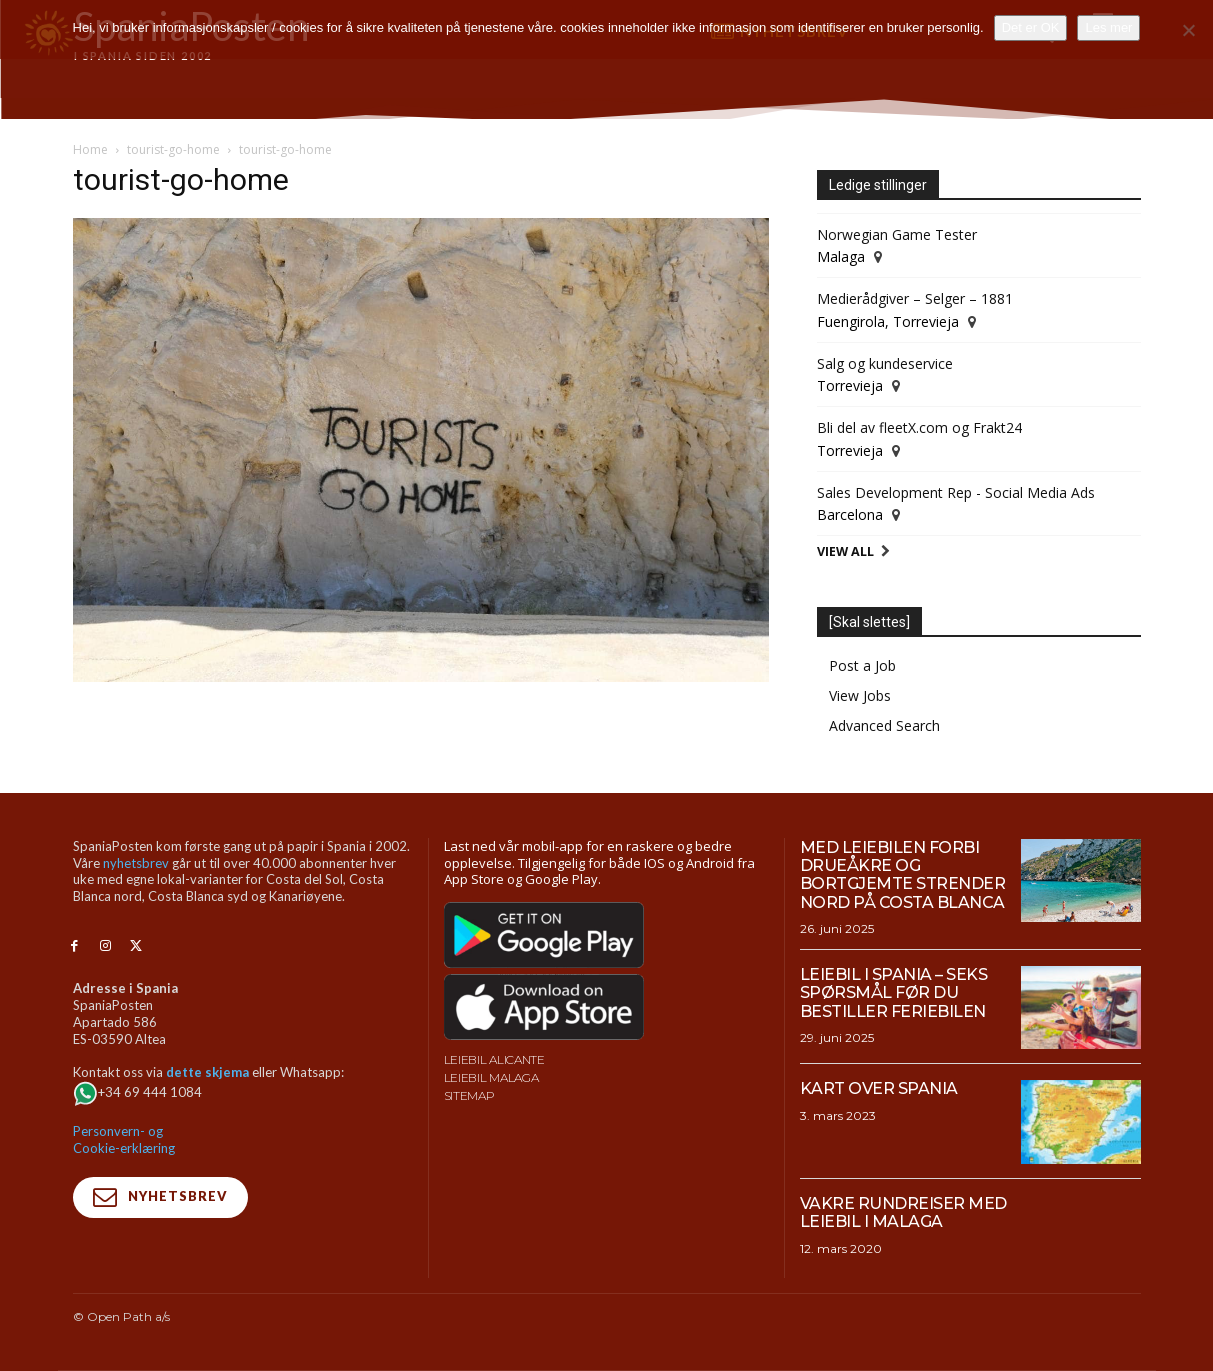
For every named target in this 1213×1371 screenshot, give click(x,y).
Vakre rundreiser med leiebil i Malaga (903, 1212)
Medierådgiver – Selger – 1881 (915, 298)
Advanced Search (884, 725)
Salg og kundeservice (885, 363)
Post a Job (862, 665)
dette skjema (207, 1072)
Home (90, 149)
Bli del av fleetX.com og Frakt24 (919, 427)
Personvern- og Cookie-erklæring (124, 1139)
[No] (1188, 30)
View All (845, 551)
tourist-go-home (173, 149)
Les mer (1108, 27)
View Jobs (860, 695)
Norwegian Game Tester (897, 234)
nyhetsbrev (136, 863)
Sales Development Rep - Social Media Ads (956, 492)
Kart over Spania (879, 1088)
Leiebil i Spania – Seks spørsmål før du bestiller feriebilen (894, 993)
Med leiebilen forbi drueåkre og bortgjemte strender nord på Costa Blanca (903, 875)
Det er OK (1031, 27)
